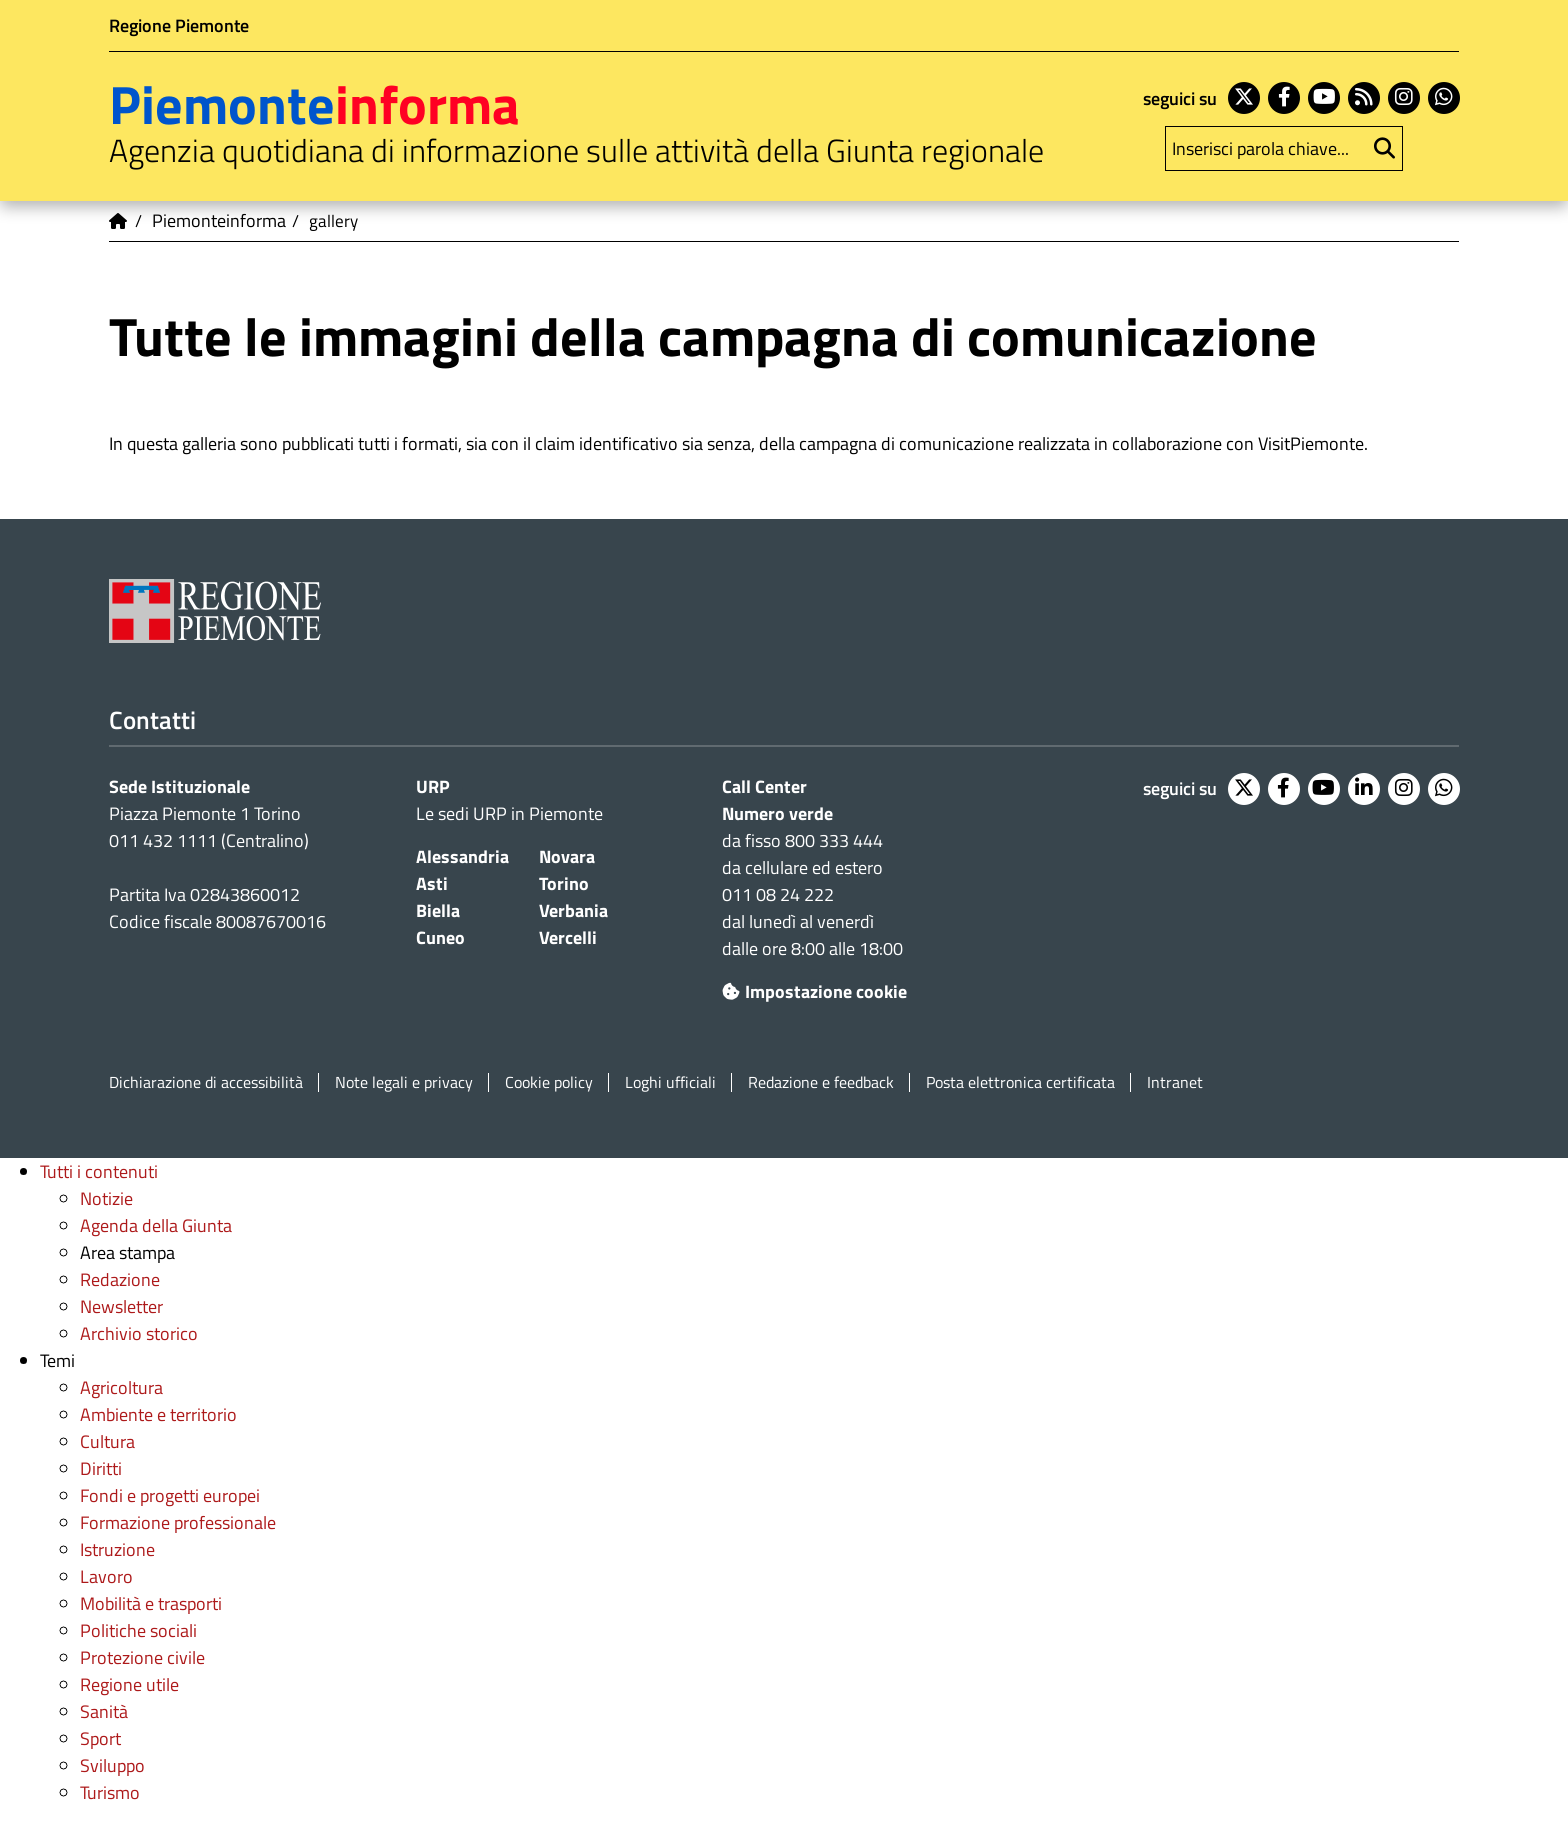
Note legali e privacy (404, 1082)
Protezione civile (142, 1657)
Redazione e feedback (821, 1082)
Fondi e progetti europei (170, 1495)
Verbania (573, 910)
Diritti (101, 1468)
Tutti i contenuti (99, 1171)
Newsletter (121, 1306)
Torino (564, 883)
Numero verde (777, 813)
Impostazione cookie (814, 991)
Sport (100, 1738)
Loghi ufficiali (670, 1082)
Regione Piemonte (179, 25)
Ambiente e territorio (158, 1414)
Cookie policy (549, 1082)
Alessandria (462, 856)
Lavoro (106, 1576)
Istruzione (117, 1549)
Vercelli (568, 937)
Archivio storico (139, 1333)
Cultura (107, 1441)
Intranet (1175, 1082)
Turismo (110, 1792)
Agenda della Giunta (156, 1225)
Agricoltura (121, 1387)
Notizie (106, 1198)
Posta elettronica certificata (1020, 1082)
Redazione (120, 1279)
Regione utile (129, 1684)
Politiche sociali (138, 1630)
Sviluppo (112, 1765)
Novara (567, 856)
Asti (432, 883)
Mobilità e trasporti (151, 1603)
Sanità (104, 1711)
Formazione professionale (178, 1522)
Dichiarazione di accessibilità (206, 1082)
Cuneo (440, 937)
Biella (438, 910)
